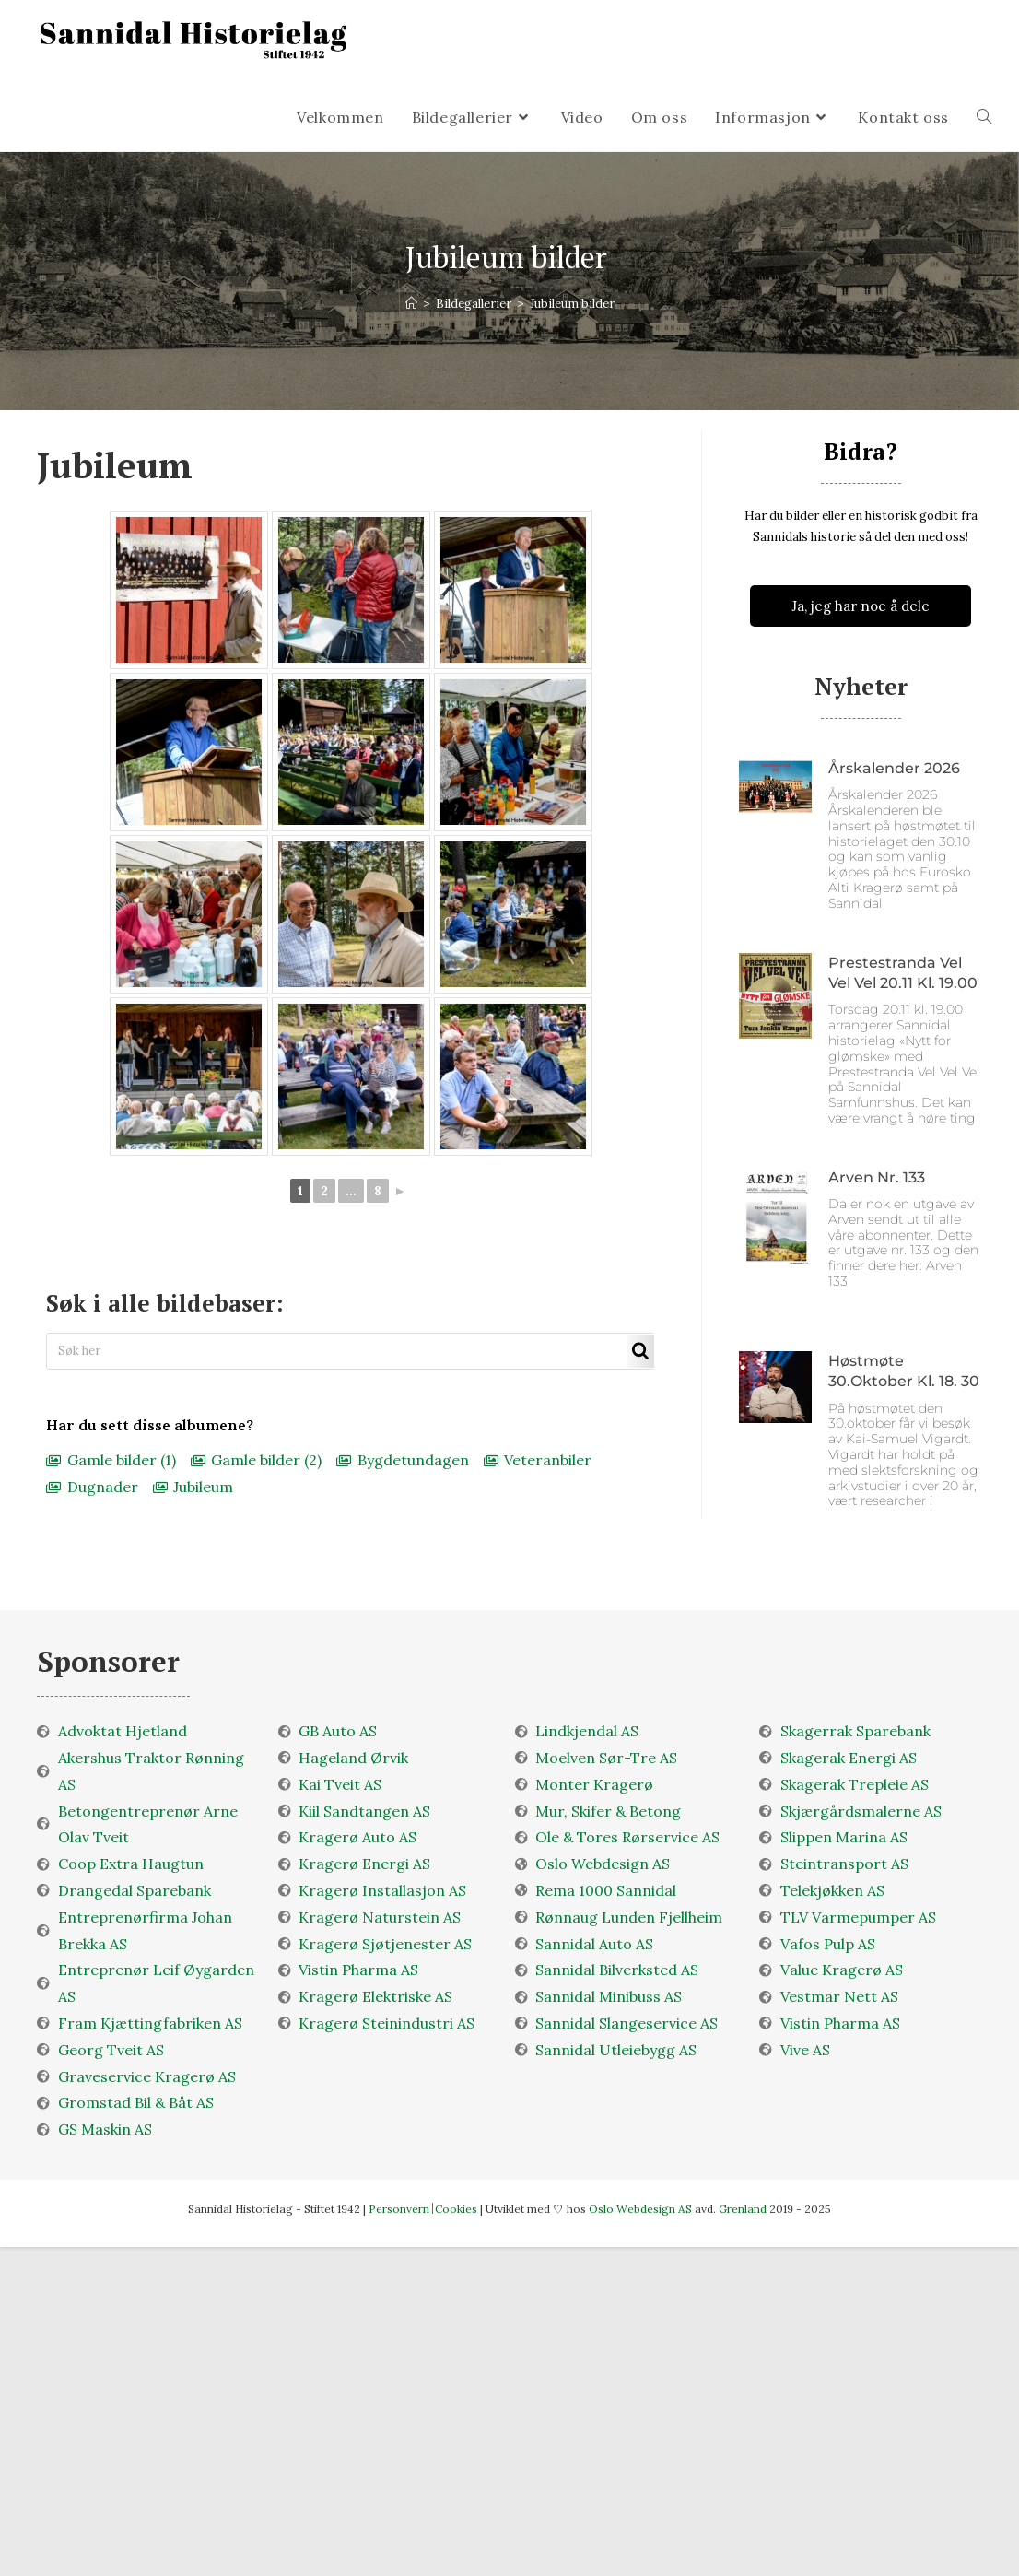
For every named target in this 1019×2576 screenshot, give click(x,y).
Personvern (399, 2209)
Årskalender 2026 (894, 768)
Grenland (744, 2209)
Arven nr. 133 (876, 1177)
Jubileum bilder (572, 304)
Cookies (456, 2209)
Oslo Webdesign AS (642, 2209)
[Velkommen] (411, 304)
